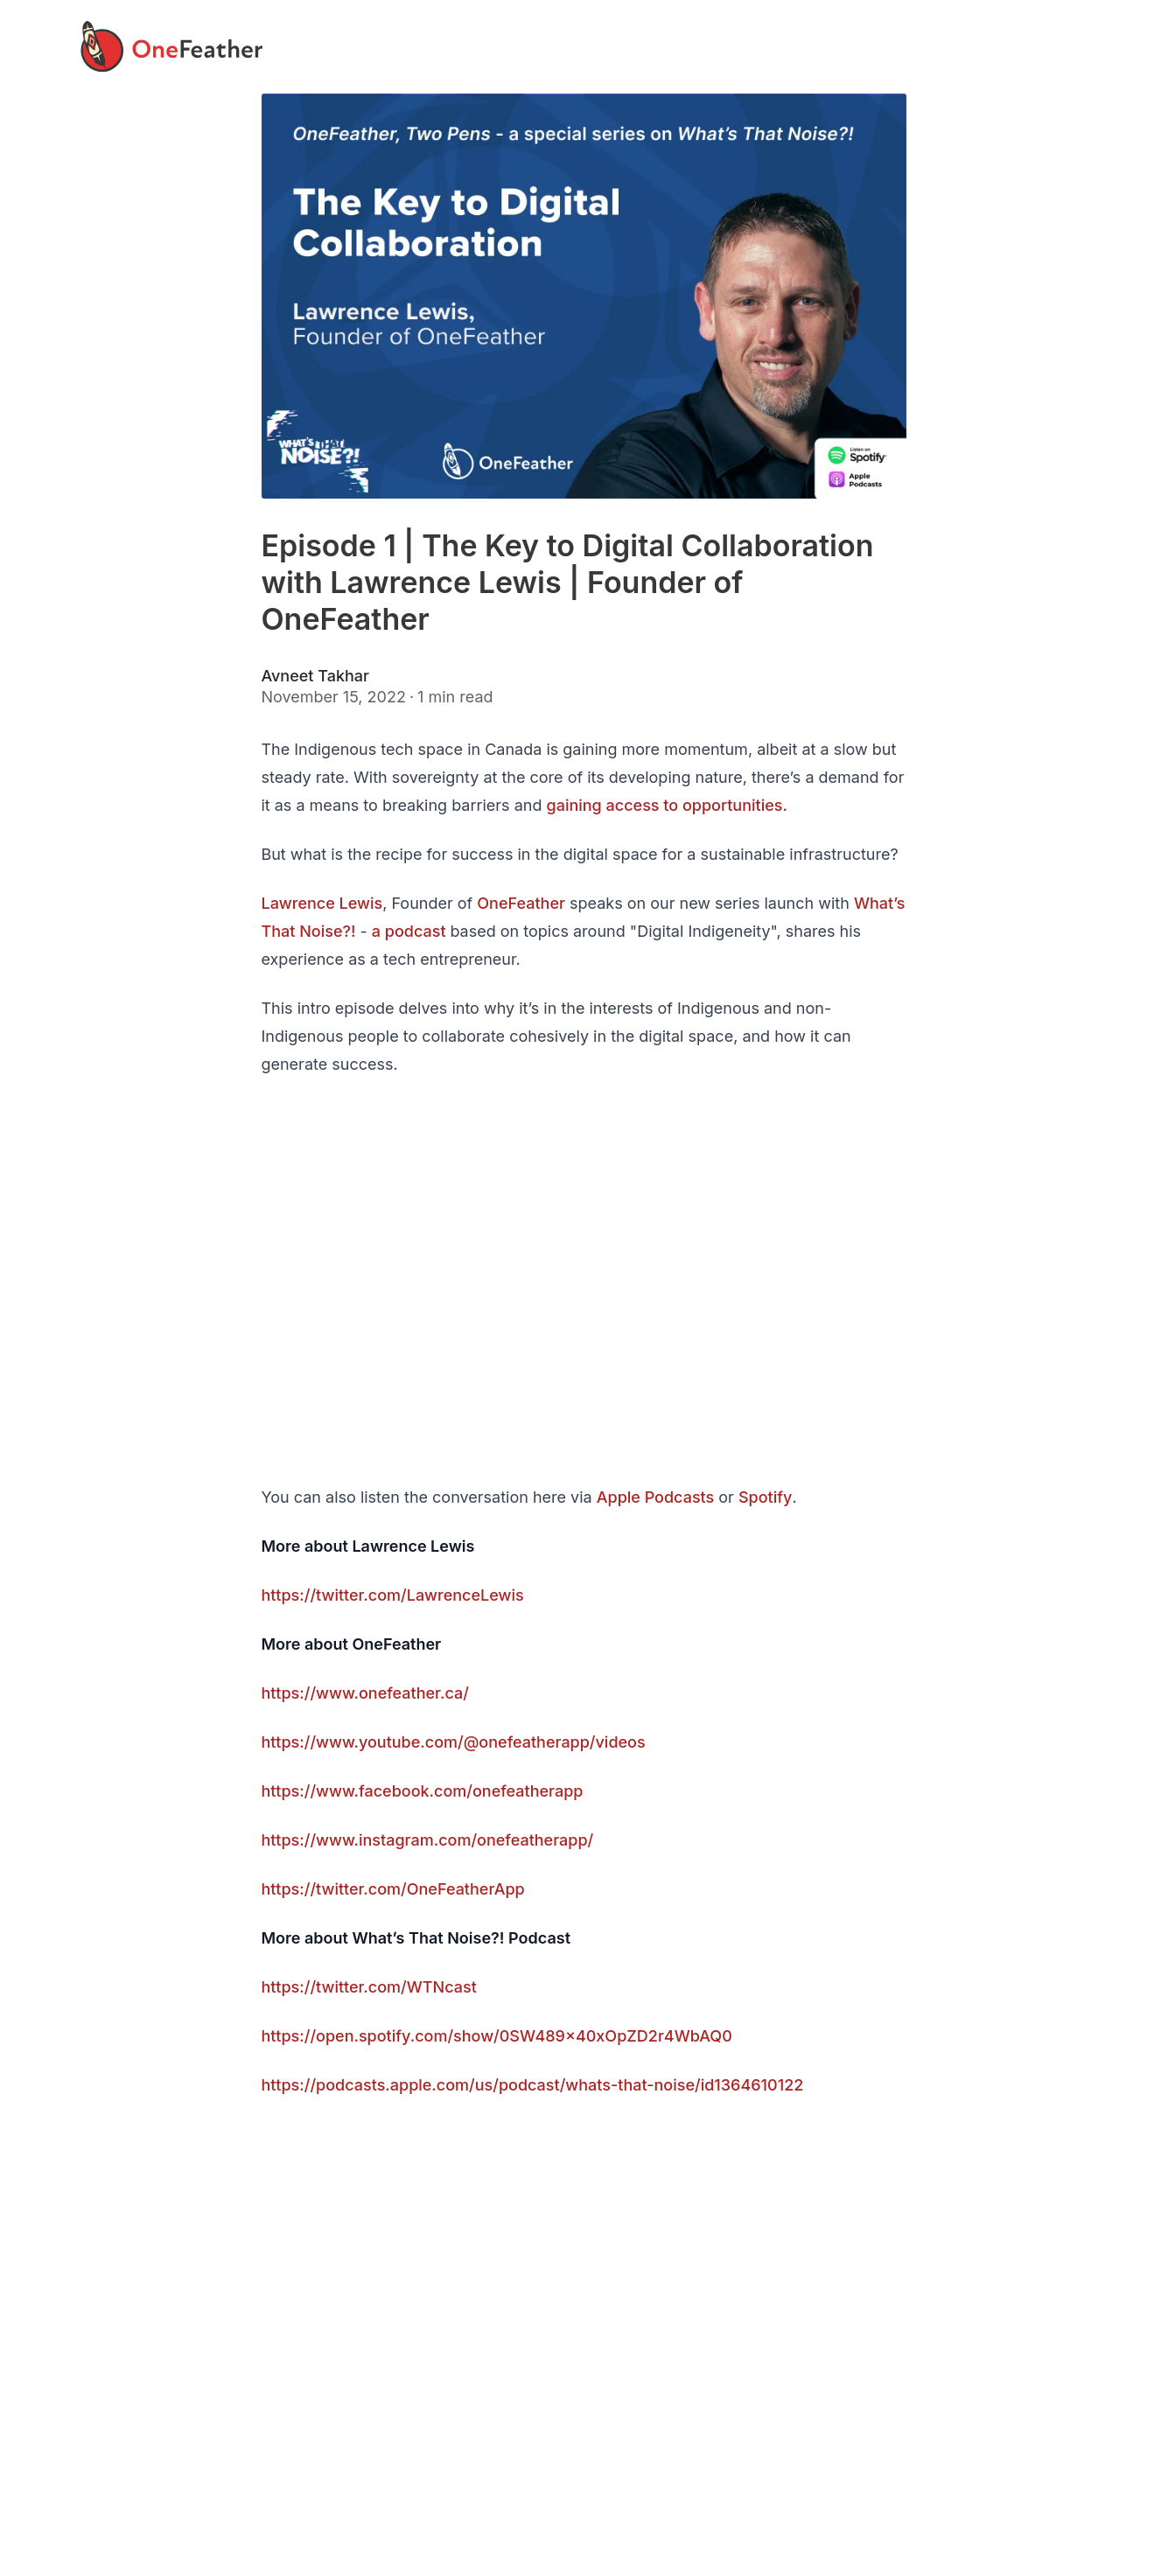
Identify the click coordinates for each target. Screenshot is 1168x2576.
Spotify (765, 1497)
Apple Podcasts (656, 1497)
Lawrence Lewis (321, 903)
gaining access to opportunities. (667, 805)
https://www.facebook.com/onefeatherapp (422, 1791)
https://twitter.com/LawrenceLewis (392, 1595)
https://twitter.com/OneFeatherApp (392, 1889)
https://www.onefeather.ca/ (364, 1693)
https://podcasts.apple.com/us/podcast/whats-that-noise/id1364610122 (532, 2085)
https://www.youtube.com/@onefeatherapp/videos (453, 1742)
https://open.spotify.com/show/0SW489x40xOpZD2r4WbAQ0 (496, 2036)
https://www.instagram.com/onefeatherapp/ (427, 1840)
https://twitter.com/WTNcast (368, 1987)
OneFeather (521, 903)
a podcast (411, 931)
